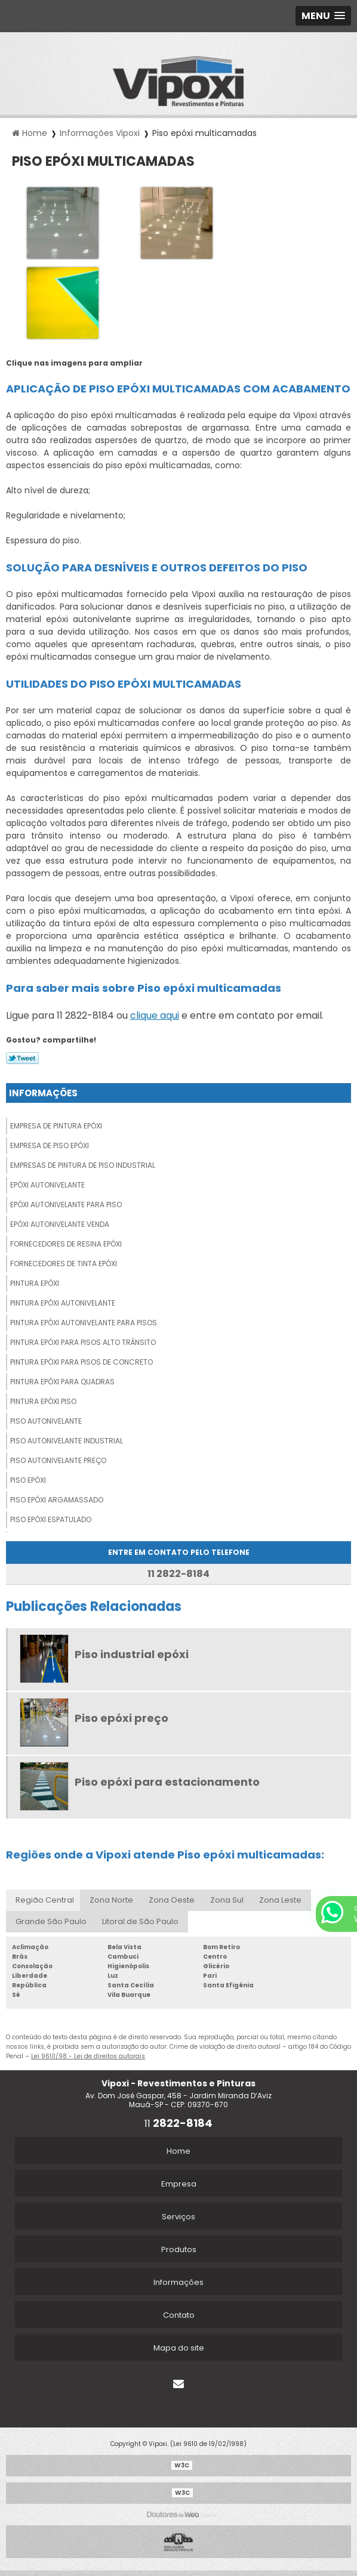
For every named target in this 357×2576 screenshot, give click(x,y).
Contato (179, 2315)
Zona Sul (227, 1900)
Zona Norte (111, 1900)
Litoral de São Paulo (140, 1921)
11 (178, 2123)
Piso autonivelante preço (58, 1460)
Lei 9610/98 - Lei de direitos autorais (88, 2056)
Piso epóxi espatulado (50, 1519)
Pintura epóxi (34, 1283)
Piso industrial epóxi (132, 1654)
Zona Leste (280, 1900)
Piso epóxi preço (121, 1718)
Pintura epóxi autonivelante (62, 1303)
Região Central (45, 1900)
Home (178, 2151)
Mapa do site (178, 2348)
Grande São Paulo (51, 1921)
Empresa (178, 2184)
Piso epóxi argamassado (56, 1500)
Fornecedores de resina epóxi (66, 1244)
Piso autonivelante (46, 1421)
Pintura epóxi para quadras (62, 1382)
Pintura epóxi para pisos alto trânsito (83, 1342)
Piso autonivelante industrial (66, 1441)
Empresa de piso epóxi (49, 1145)
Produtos (178, 2249)
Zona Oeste (172, 1900)
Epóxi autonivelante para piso (66, 1204)
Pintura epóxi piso (43, 1401)
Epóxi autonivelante (47, 1185)
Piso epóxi (28, 1480)
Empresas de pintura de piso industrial (82, 1165)
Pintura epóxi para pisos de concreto (81, 1362)
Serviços (178, 2216)
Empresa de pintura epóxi (56, 1126)
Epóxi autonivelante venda (59, 1224)
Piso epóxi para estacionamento (167, 1781)
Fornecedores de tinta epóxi (63, 1263)
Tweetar (22, 1058)
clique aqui (154, 1015)
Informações (43, 1093)
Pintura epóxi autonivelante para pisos (83, 1323)
